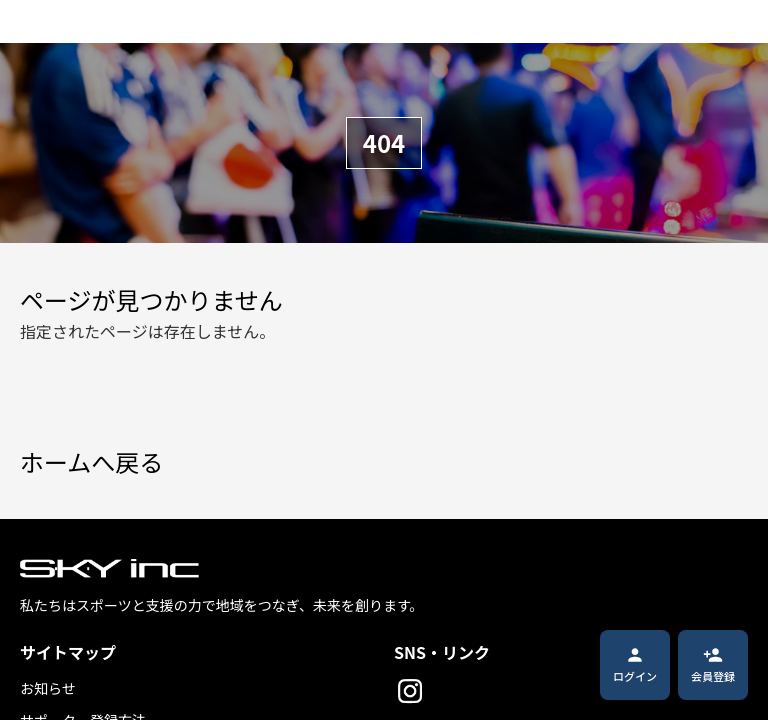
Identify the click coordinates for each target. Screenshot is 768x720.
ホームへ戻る (91, 462)
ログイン (635, 664)
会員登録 (713, 664)
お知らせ (48, 688)
